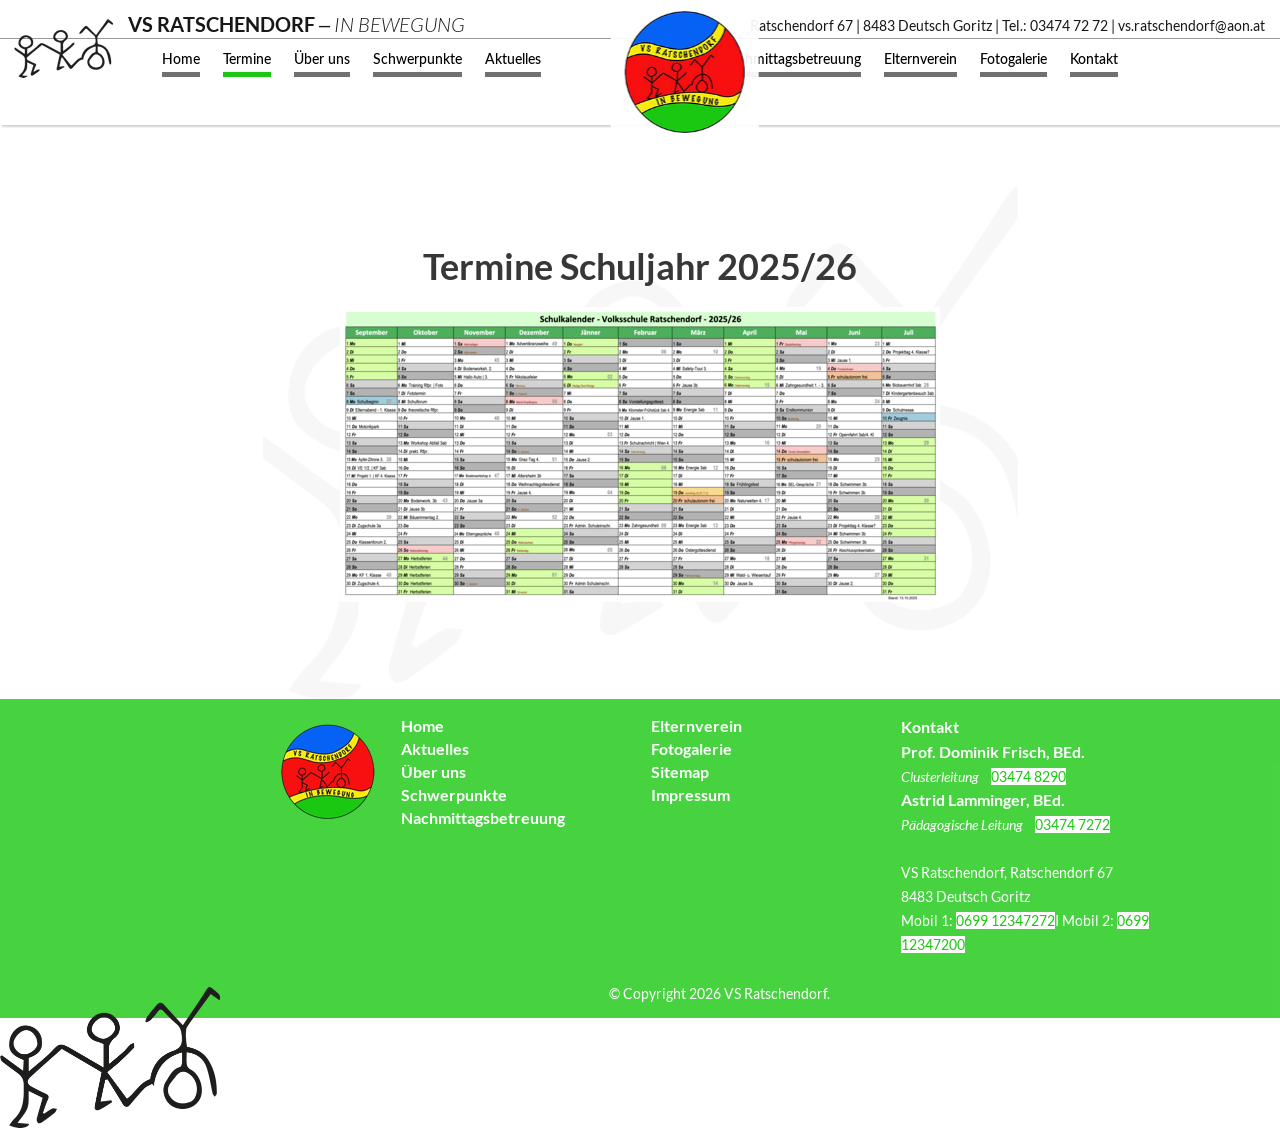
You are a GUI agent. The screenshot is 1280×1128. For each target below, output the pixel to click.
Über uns (322, 141)
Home (181, 141)
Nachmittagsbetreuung (790, 141)
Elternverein (920, 141)
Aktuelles (513, 141)
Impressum (690, 794)
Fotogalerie (1013, 141)
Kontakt (1094, 141)
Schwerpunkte (417, 141)
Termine (247, 141)
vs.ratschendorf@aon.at (1191, 25)
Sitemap (680, 771)
